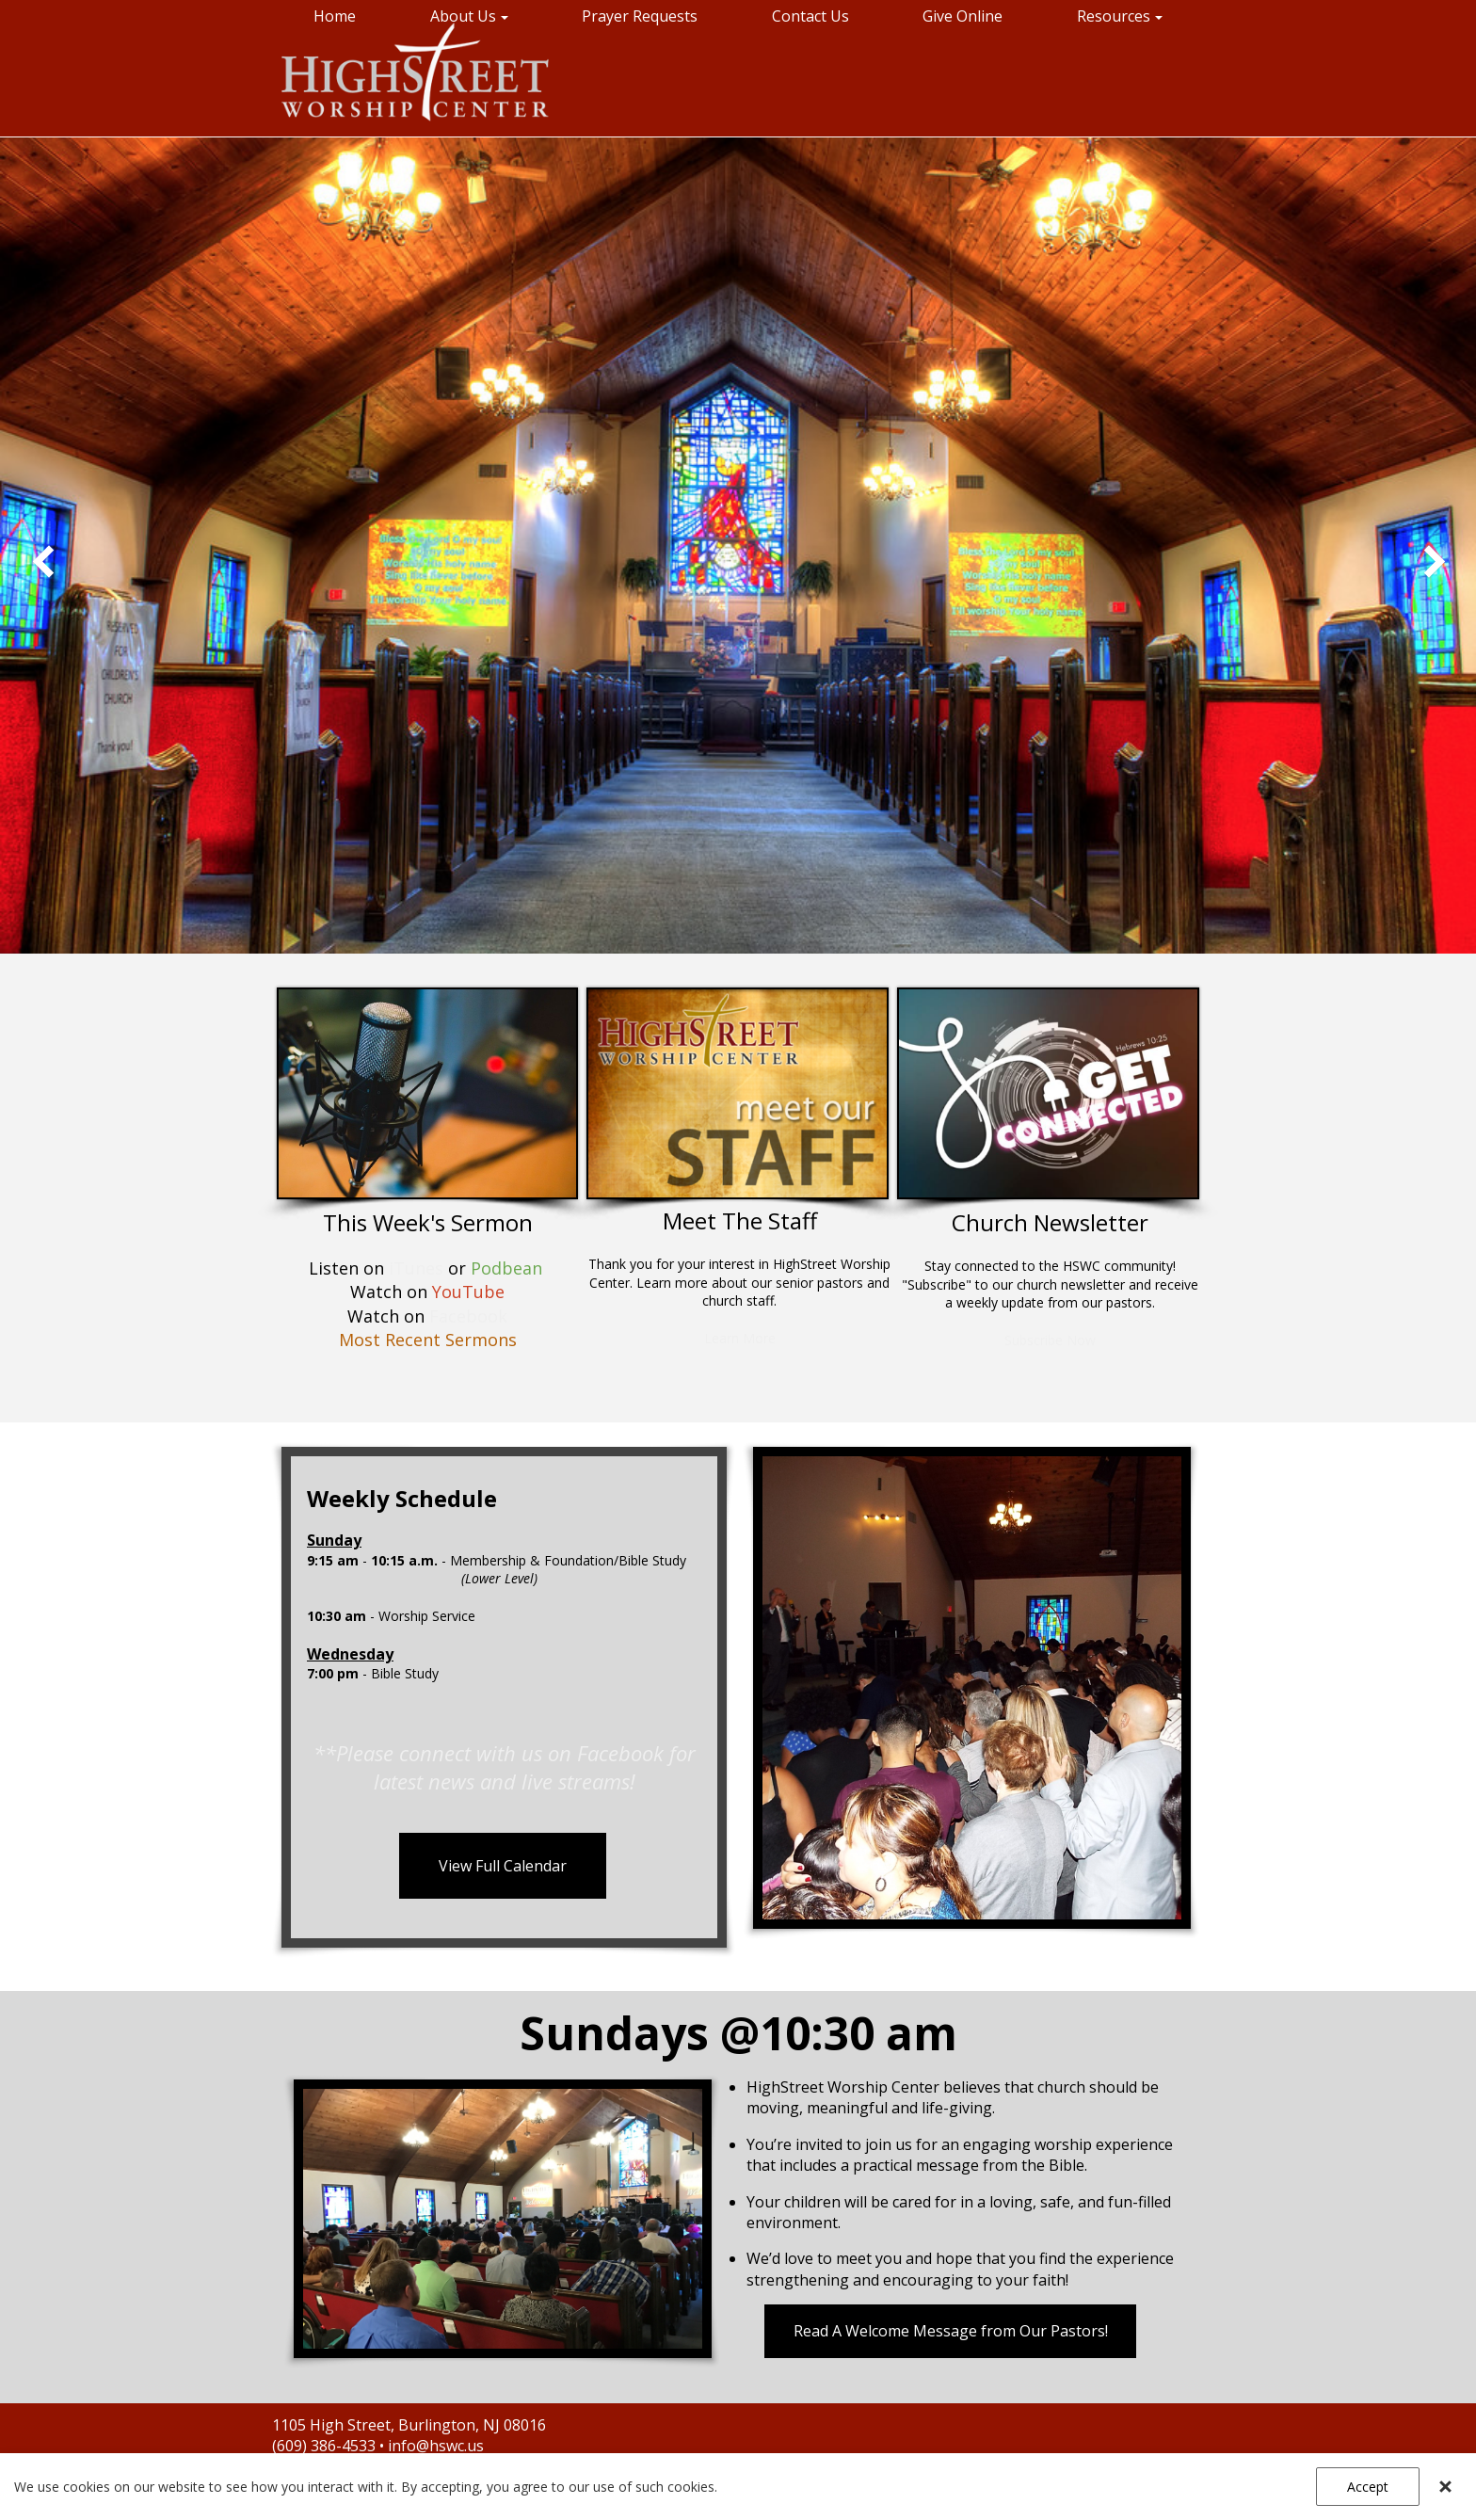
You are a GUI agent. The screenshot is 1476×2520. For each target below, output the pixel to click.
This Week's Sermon (428, 1222)
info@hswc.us (436, 2445)
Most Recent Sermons (428, 1339)
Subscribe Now (1050, 1340)
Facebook (468, 1316)
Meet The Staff (740, 1220)
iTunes (416, 1268)
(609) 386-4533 (325, 2445)
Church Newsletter (1050, 1222)
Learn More (740, 1338)
